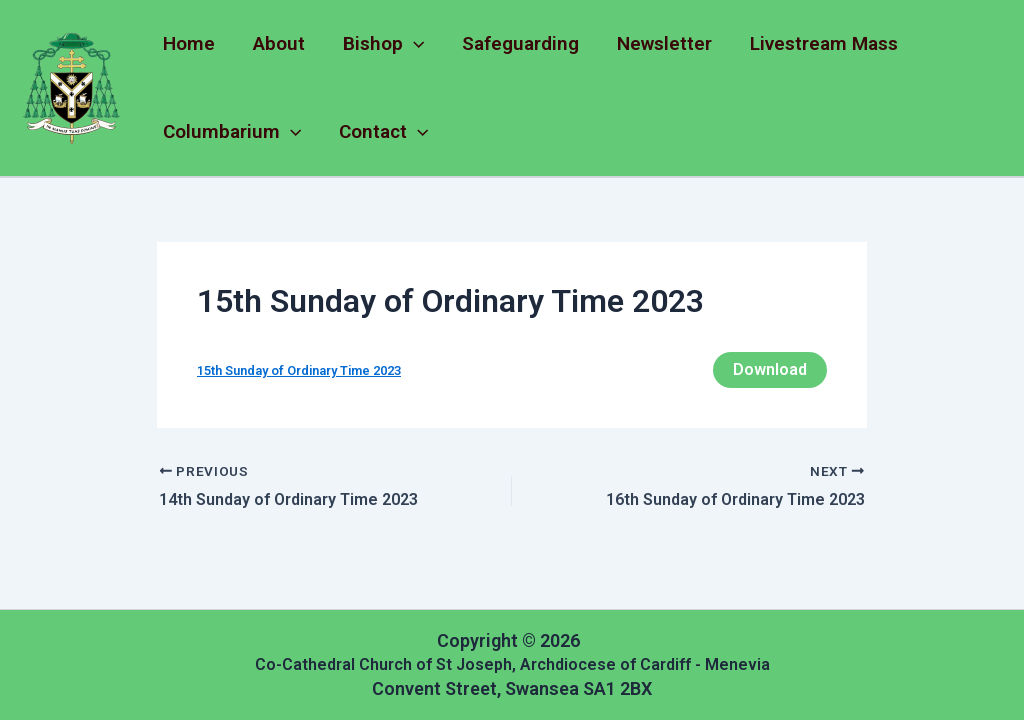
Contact (383, 132)
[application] (413, 44)
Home (189, 43)
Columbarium (232, 132)
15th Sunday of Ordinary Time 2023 (299, 370)
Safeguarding (520, 43)
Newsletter (664, 43)
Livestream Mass (824, 43)
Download (770, 369)
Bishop (383, 44)
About (279, 43)
